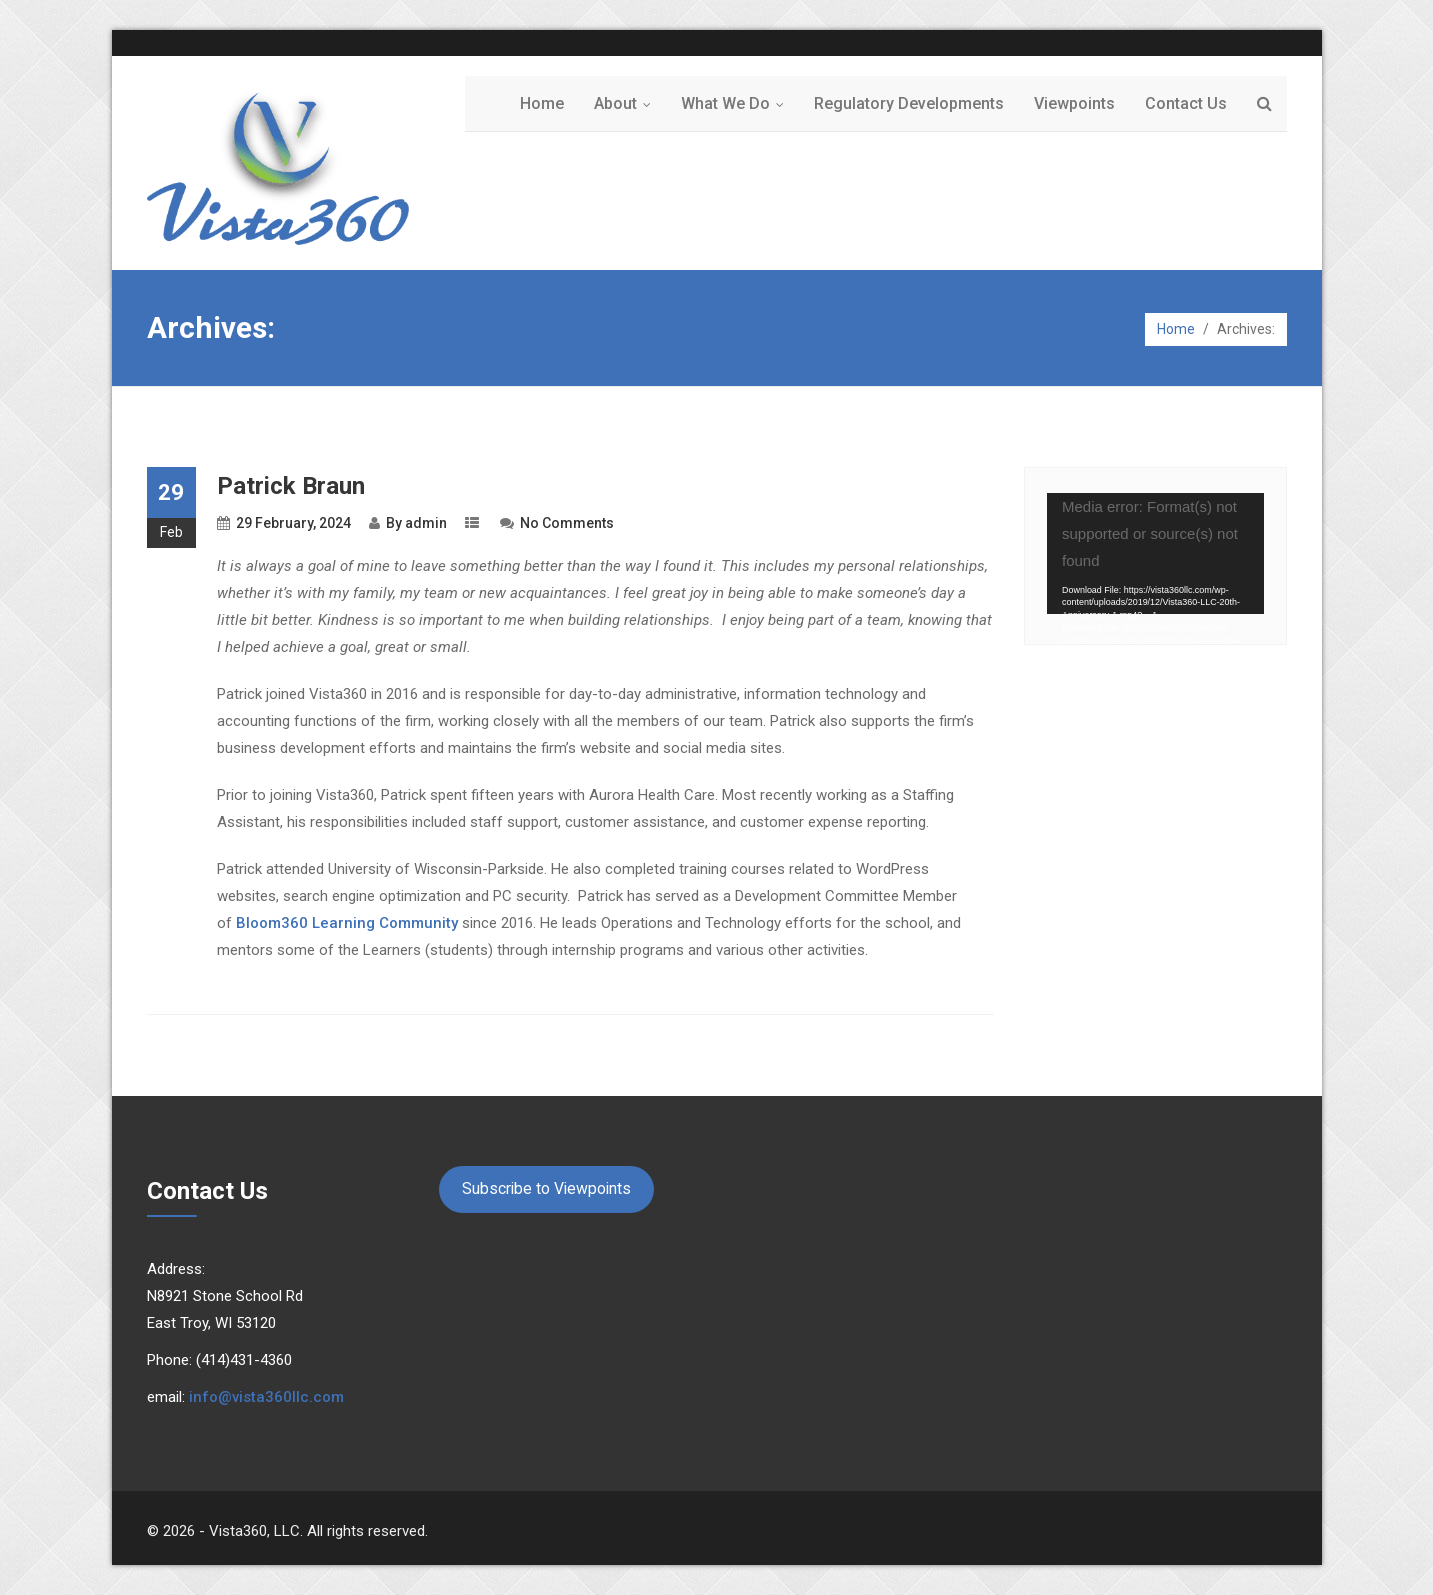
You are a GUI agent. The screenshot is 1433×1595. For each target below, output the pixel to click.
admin (426, 523)
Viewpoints (1074, 103)
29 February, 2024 (293, 523)
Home (542, 103)
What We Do (737, 103)
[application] (1155, 554)
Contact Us (1186, 103)
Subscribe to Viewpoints (546, 1188)
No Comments (567, 523)
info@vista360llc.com (266, 1397)
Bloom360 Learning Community (347, 923)
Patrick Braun (291, 486)
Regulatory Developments (909, 103)
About (627, 103)
